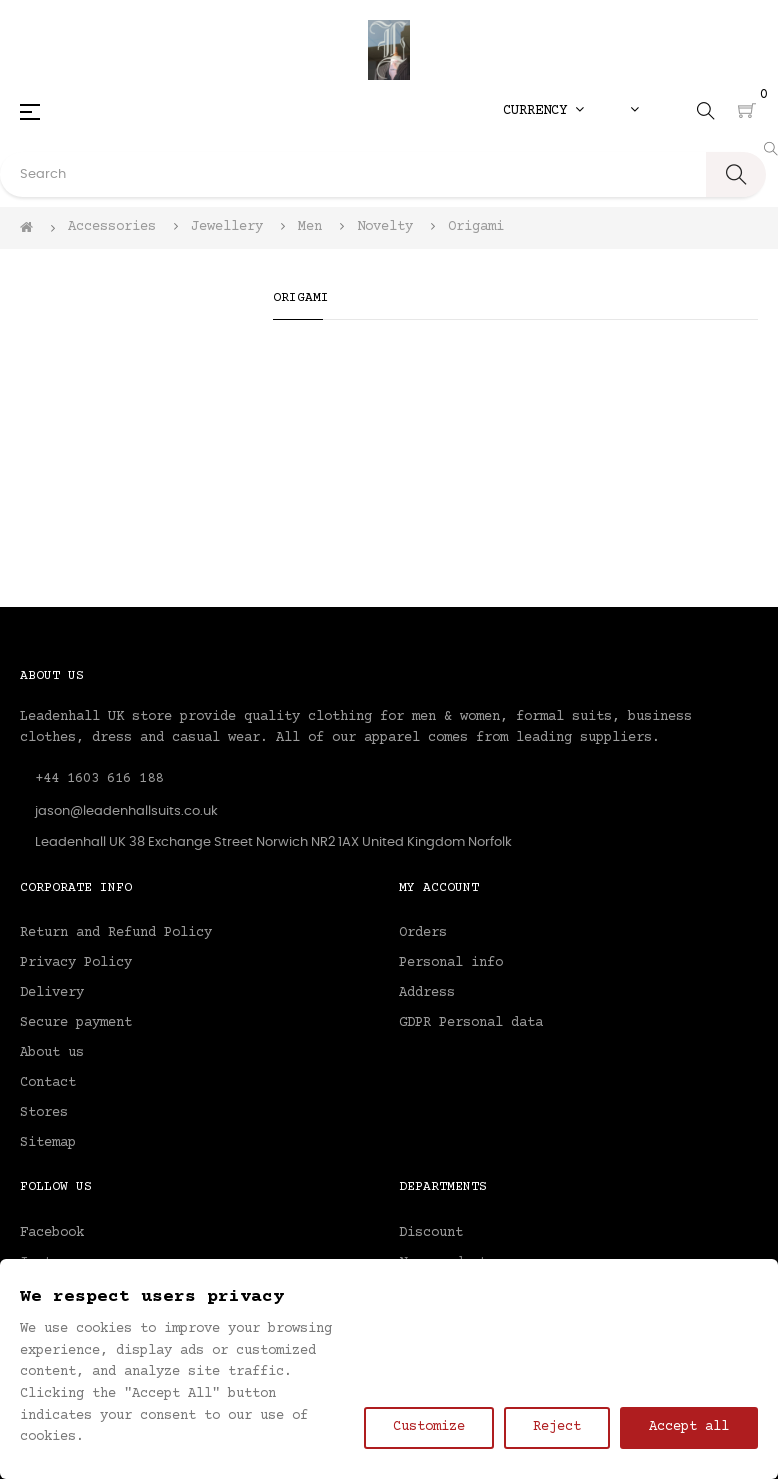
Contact (48, 1083)
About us (52, 1053)
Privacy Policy (76, 963)
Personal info (451, 963)
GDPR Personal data (471, 1023)
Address (427, 993)
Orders (423, 933)
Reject (557, 1427)
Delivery (52, 993)
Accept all (689, 1427)
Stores (44, 1113)
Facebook (52, 1233)
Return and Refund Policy (116, 933)
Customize (429, 1427)
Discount (431, 1233)
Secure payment (76, 1023)
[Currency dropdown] (543, 111)
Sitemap (48, 1143)
